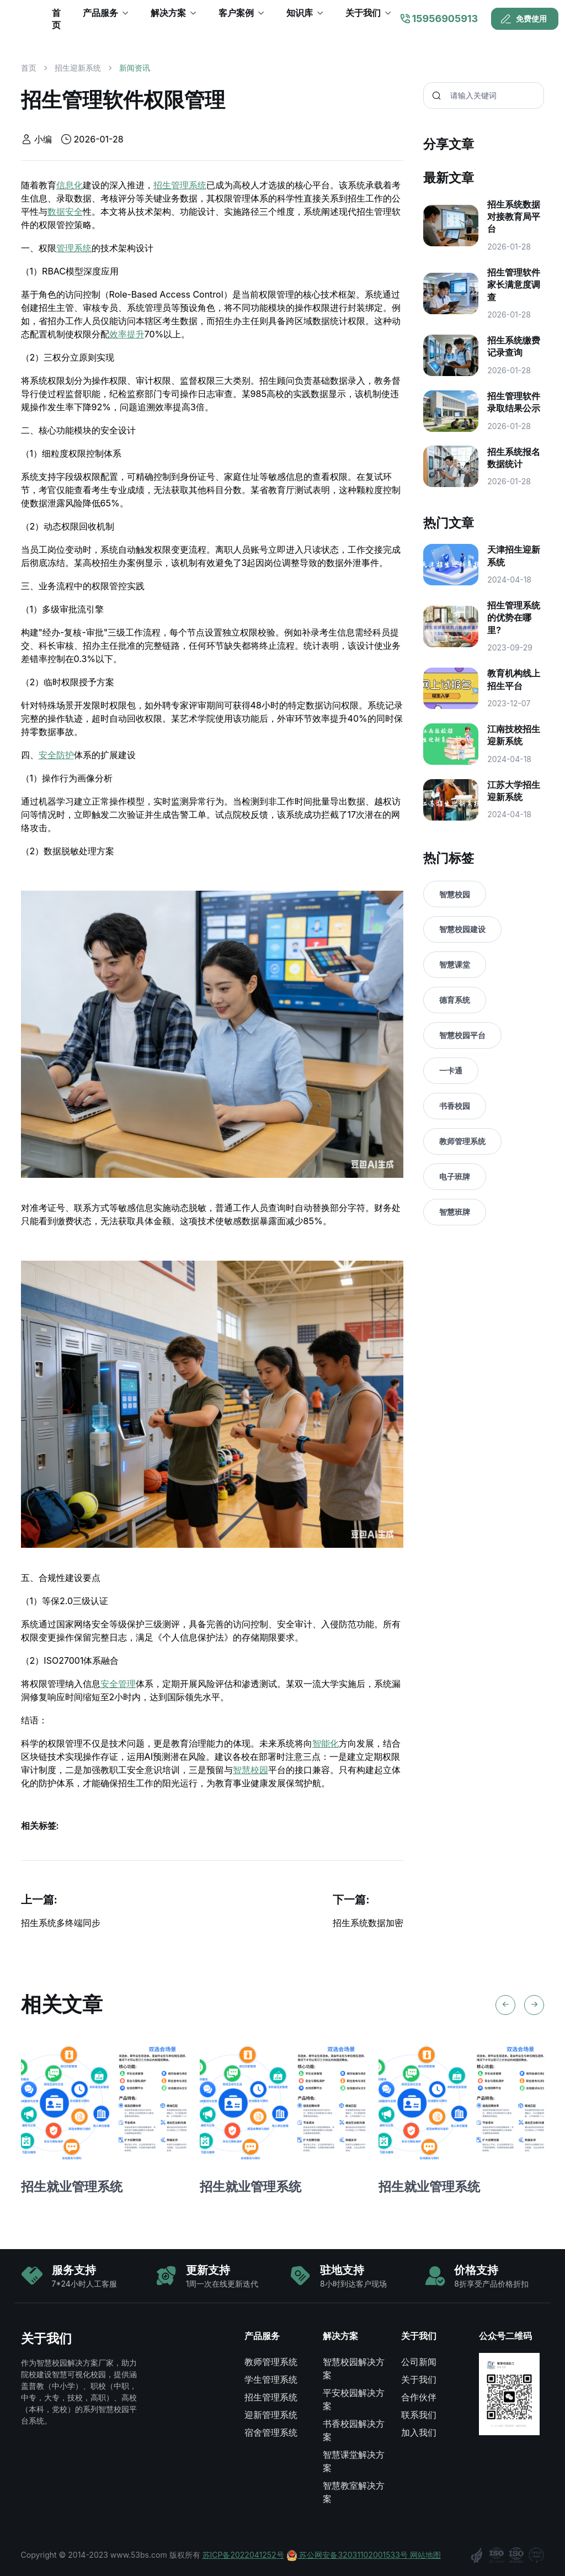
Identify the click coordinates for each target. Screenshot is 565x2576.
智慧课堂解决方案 (354, 2461)
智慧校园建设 (462, 929)
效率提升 (127, 334)
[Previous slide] (505, 2005)
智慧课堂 (454, 964)
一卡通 (450, 1070)
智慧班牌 (454, 1211)
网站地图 (425, 2554)
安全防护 (56, 754)
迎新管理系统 (270, 2414)
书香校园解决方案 (354, 2430)
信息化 (69, 185)
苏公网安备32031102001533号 (348, 2554)
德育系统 (454, 999)
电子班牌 (454, 1176)
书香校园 (454, 1105)
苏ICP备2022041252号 (243, 2554)
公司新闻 (418, 2361)
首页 (28, 67)
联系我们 (418, 2414)
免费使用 (523, 18)
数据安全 (65, 211)
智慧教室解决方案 (354, 2492)
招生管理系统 (179, 185)
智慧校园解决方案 (354, 2368)
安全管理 (118, 1683)
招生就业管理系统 (71, 2186)
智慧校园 (250, 1769)
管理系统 (74, 247)
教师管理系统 (462, 1141)
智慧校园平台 (462, 1035)
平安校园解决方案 (354, 2399)
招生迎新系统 (78, 67)
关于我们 (418, 2379)
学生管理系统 (270, 2379)
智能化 (325, 1743)
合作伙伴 (418, 2397)
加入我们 (418, 2432)
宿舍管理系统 (270, 2432)
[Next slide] (534, 2005)
